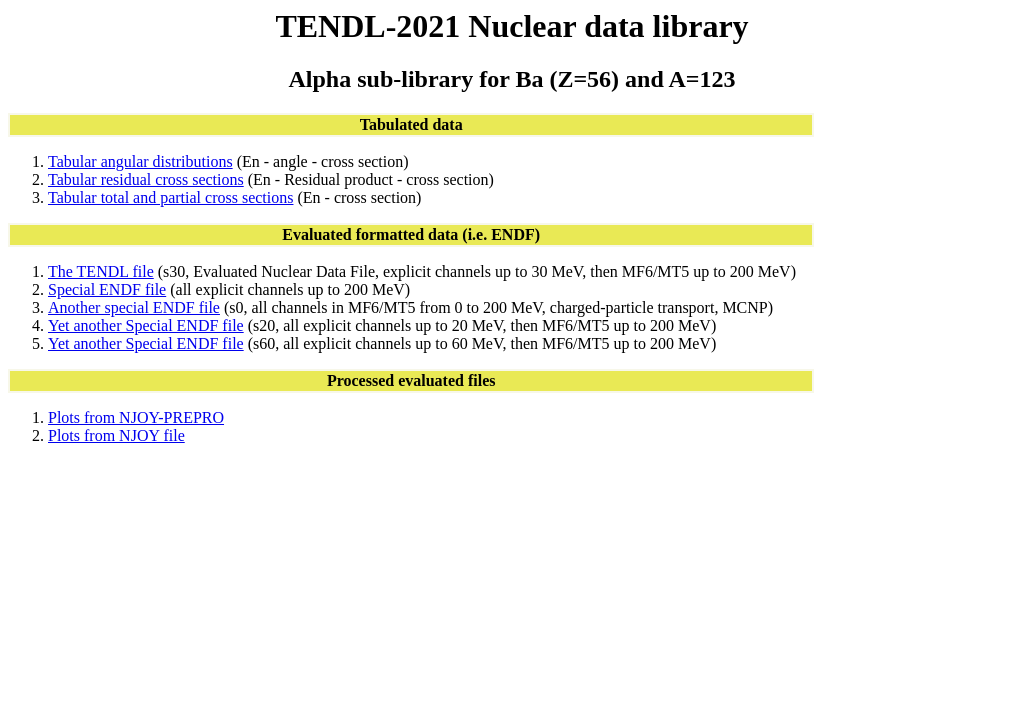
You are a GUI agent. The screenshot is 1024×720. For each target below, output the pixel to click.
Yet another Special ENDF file (146, 325)
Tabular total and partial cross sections (170, 197)
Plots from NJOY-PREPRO (136, 417)
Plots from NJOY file (116, 435)
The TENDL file (101, 271)
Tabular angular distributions (140, 161)
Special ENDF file (107, 289)
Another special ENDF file (134, 307)
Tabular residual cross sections (146, 179)
